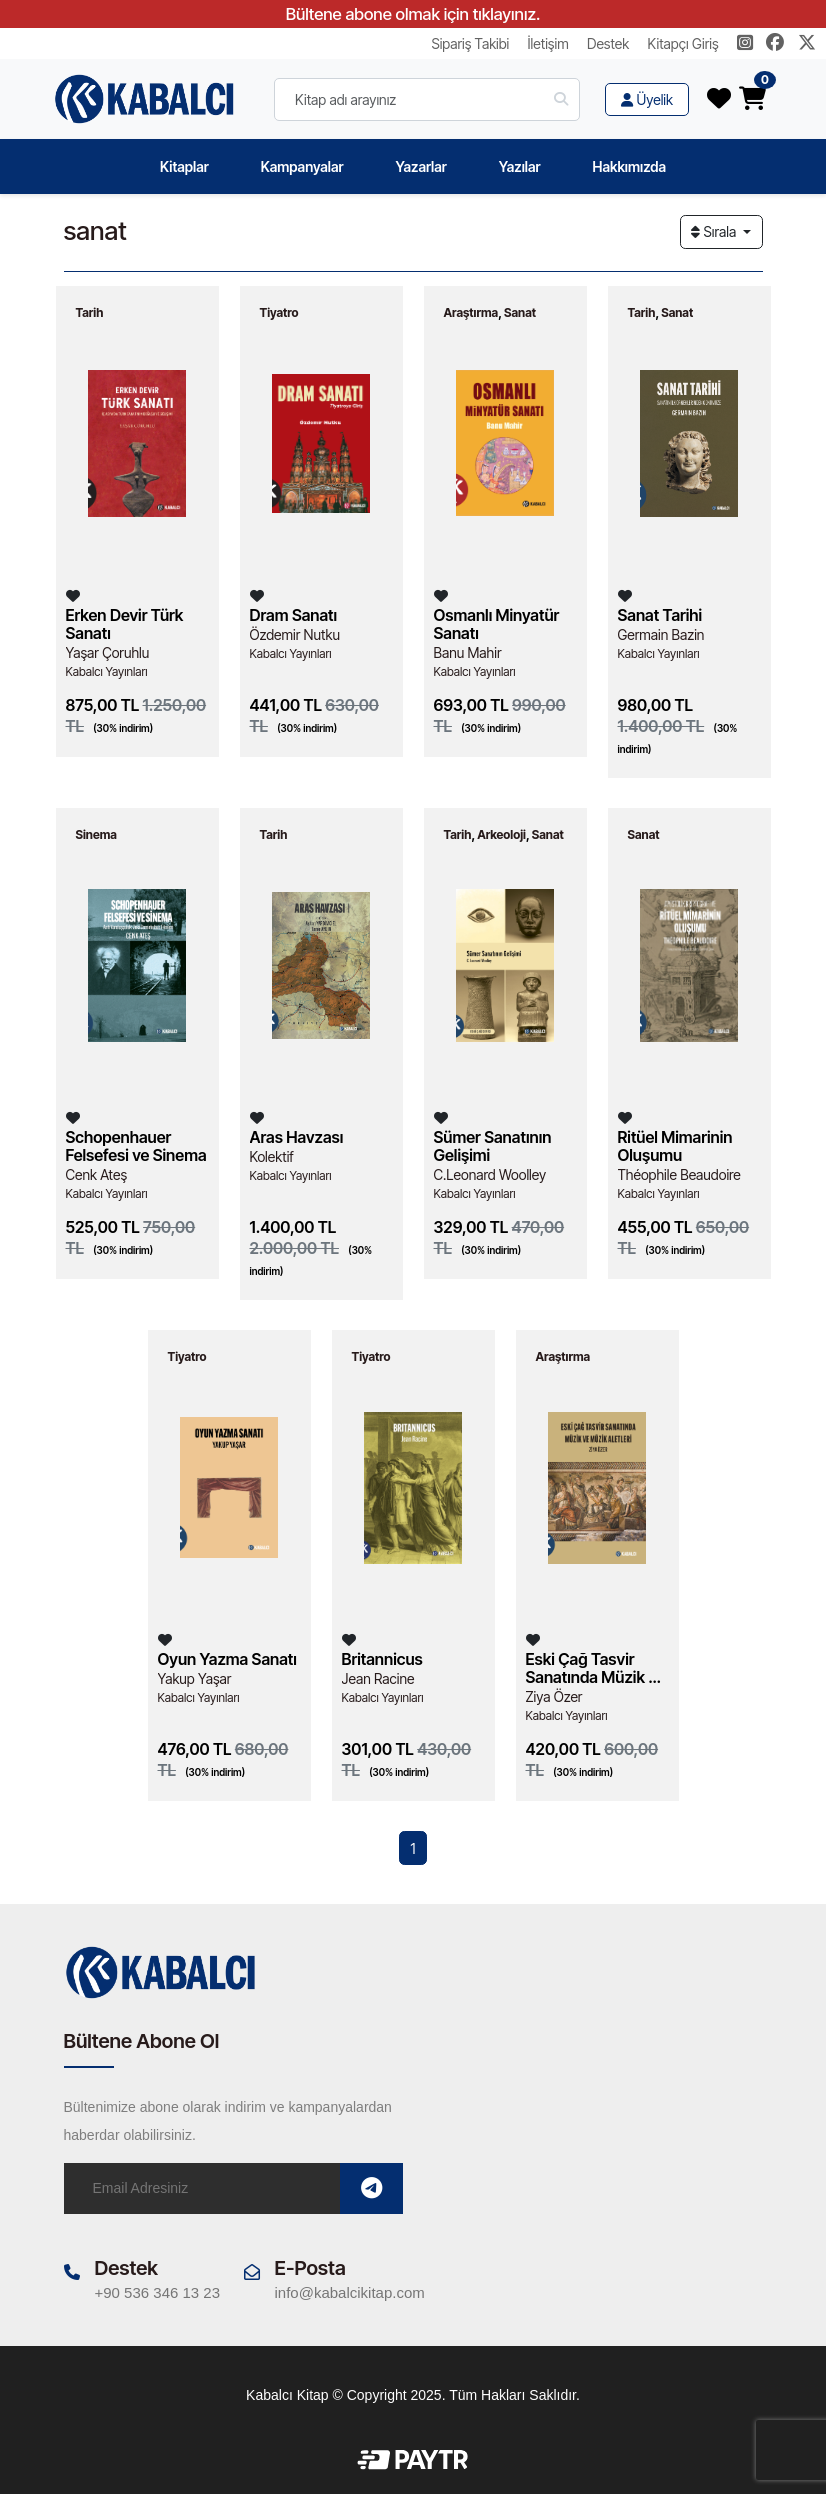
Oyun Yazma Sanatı (227, 1659)
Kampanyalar (302, 166)
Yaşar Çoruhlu (108, 652)
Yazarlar (420, 166)
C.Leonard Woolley (490, 1174)
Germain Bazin (661, 634)
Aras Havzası (297, 1137)
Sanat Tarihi (660, 615)
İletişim (548, 43)
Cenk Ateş (97, 1174)
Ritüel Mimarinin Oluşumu (675, 1146)
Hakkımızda (630, 166)
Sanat (520, 312)
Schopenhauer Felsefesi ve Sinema (136, 1146)
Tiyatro (279, 312)
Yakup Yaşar (195, 1678)
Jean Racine (378, 1678)
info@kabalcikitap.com (350, 2291)
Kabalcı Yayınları (107, 671)
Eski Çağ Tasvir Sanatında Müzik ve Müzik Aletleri (596, 1668)
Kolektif (272, 1156)
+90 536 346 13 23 (158, 2291)
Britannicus (382, 1659)
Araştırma (471, 312)
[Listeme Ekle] (73, 595)
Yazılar (520, 166)
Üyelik (647, 99)
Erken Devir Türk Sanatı (125, 624)
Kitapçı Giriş (683, 43)
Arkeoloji (501, 834)
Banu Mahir (468, 652)
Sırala (715, 231)
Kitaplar (184, 166)
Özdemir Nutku (295, 634)
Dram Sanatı (294, 615)
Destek (608, 43)
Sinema (96, 834)
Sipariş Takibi (470, 43)
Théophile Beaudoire (679, 1174)
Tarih (90, 312)
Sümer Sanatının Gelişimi (493, 1146)
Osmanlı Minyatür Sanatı (497, 624)
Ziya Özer (554, 1696)
